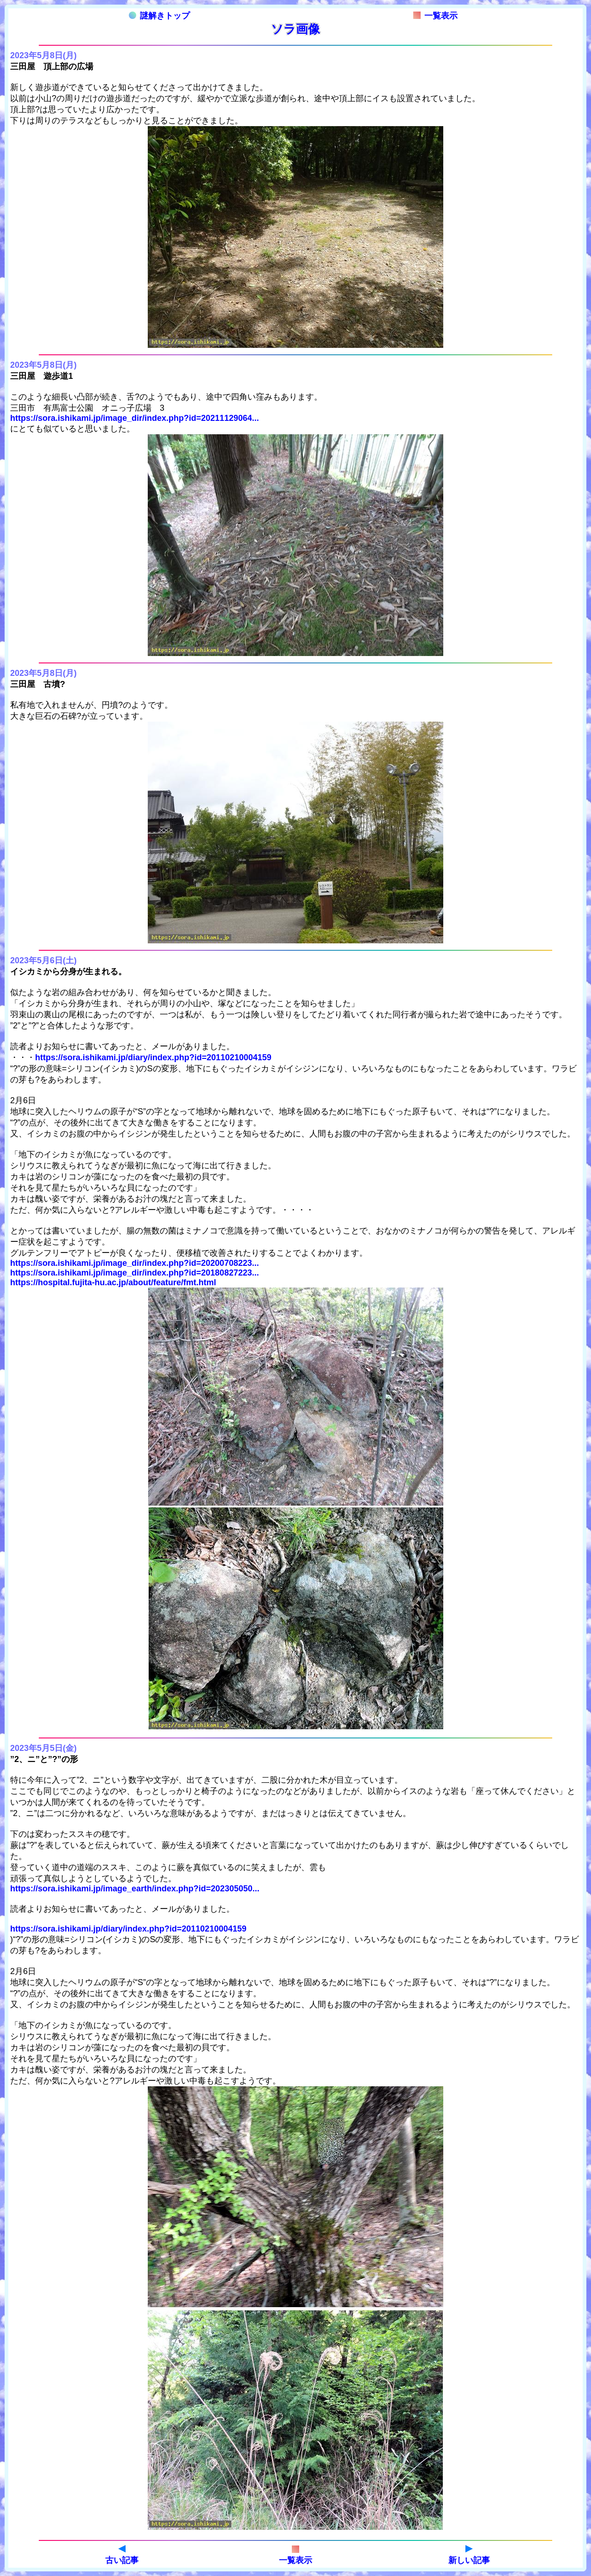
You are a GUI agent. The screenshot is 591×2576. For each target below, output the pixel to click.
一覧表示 (435, 15)
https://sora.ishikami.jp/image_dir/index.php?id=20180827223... (134, 1272)
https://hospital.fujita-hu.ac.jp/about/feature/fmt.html (113, 1282)
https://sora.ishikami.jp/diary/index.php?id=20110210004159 (153, 1057)
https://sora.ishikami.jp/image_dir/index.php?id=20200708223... (134, 1263)
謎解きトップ (159, 15)
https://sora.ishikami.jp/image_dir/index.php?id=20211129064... (134, 418)
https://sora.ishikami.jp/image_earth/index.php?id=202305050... (134, 1888)
